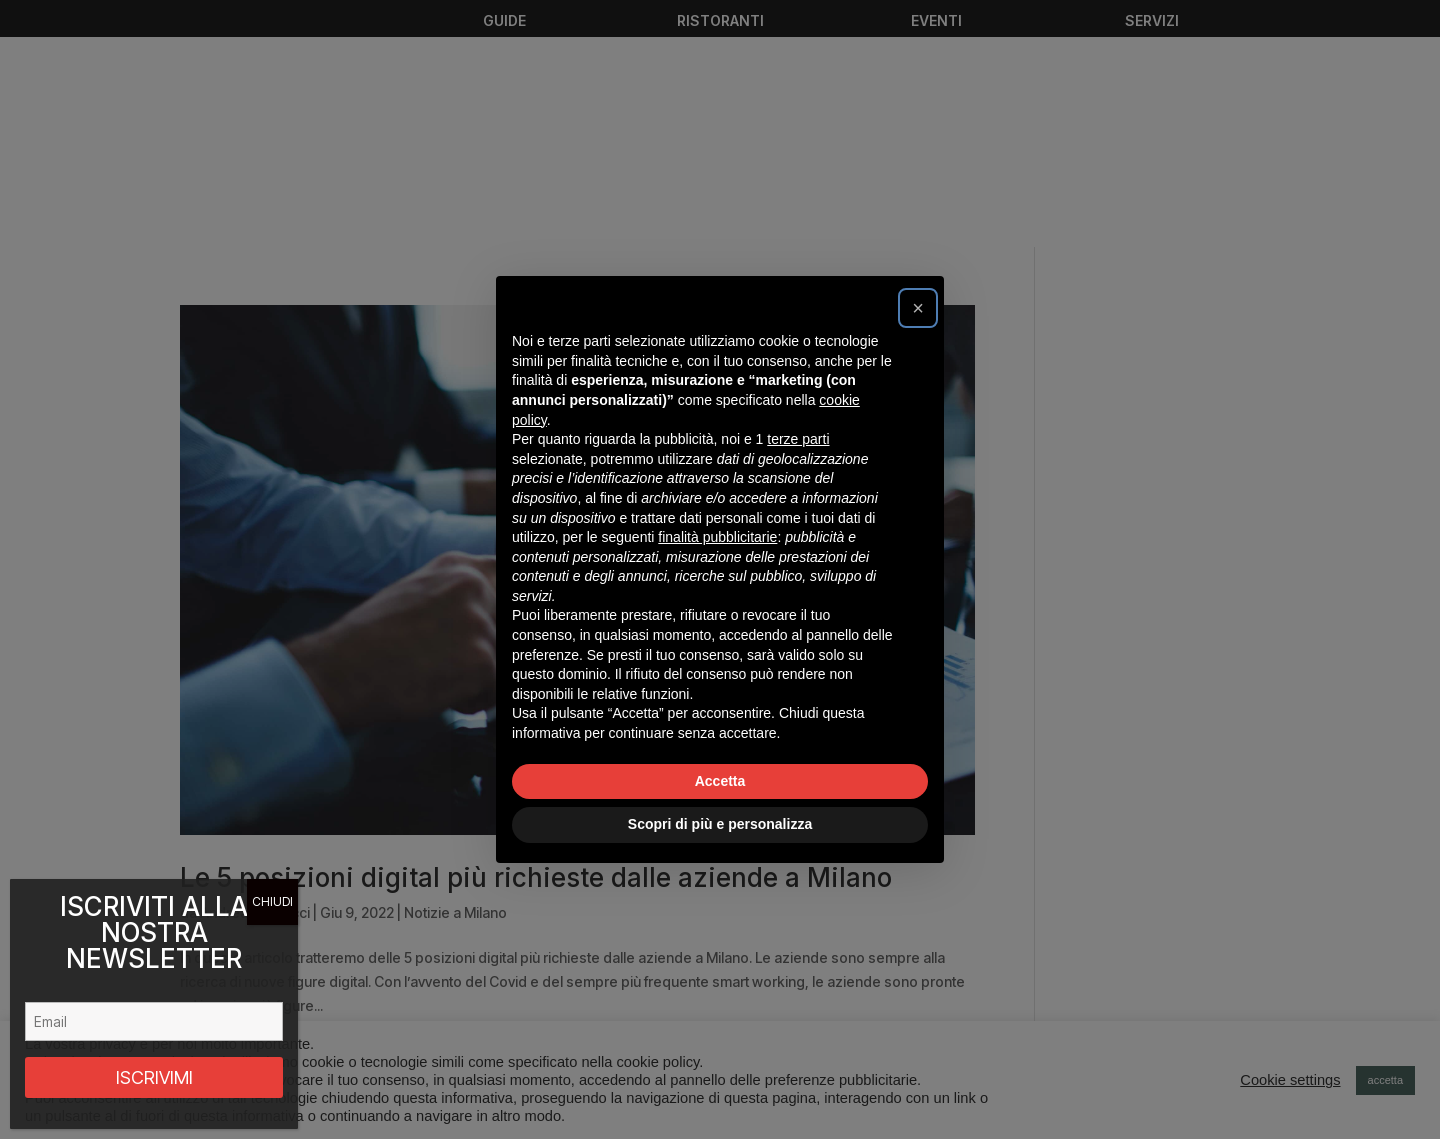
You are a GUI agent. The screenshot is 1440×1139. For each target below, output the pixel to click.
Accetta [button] (720, 781)
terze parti (798, 439)
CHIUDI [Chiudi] (272, 901)
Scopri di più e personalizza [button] (720, 824)
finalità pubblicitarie (717, 537)
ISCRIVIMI (154, 1077)
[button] (918, 308)
